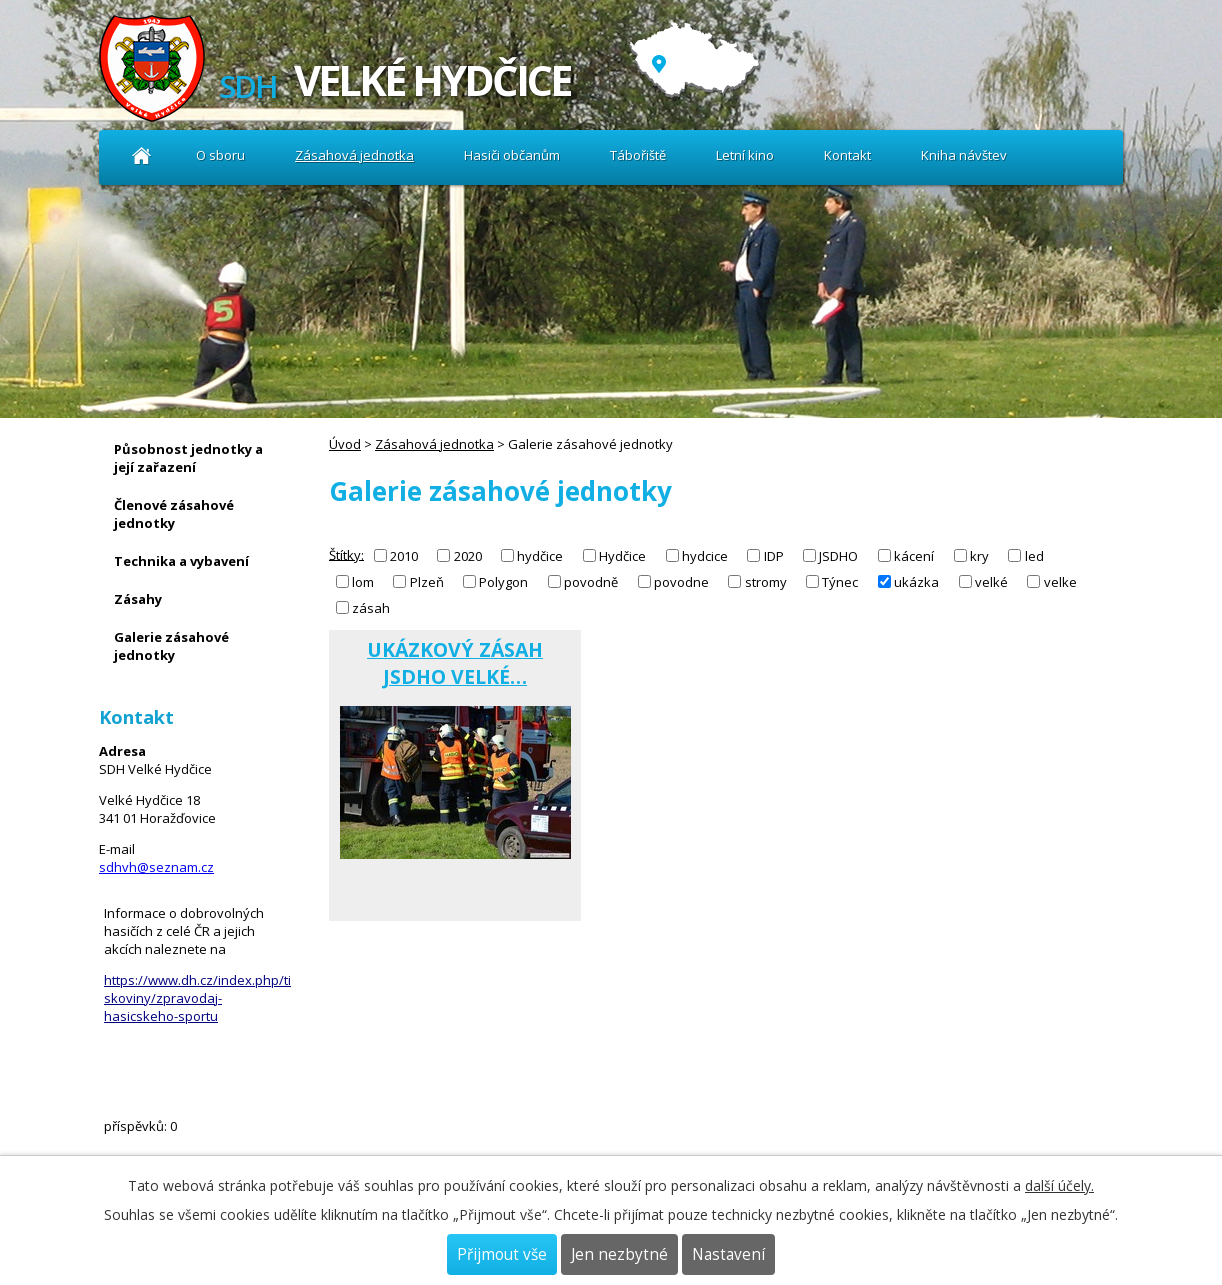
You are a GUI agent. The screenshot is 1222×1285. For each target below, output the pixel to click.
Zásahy (138, 599)
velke (1060, 582)
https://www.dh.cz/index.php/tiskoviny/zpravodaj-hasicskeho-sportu (197, 998)
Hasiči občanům (512, 155)
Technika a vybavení (181, 561)
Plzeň (427, 582)
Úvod (141, 155)
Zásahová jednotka (354, 155)
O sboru (220, 155)
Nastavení (728, 1254)
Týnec (840, 582)
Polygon (503, 582)
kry (979, 556)
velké (991, 582)
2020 (468, 556)
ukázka (916, 582)
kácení (914, 556)
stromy (766, 582)
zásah (371, 608)
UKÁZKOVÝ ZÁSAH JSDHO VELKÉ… (455, 663)
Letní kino (745, 155)
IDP (774, 556)
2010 (404, 556)
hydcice (705, 556)
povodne (681, 582)
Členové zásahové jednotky (174, 514)
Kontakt (847, 155)
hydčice (540, 556)
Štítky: (346, 554)
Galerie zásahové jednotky (171, 646)
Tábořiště (638, 155)
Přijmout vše (502, 1254)
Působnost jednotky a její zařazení (188, 458)
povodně (591, 582)
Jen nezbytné (619, 1254)
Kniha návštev (964, 155)
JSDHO (838, 556)
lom (363, 582)
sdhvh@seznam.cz (156, 867)
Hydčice (622, 556)
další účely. (1059, 1185)
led (1034, 556)
